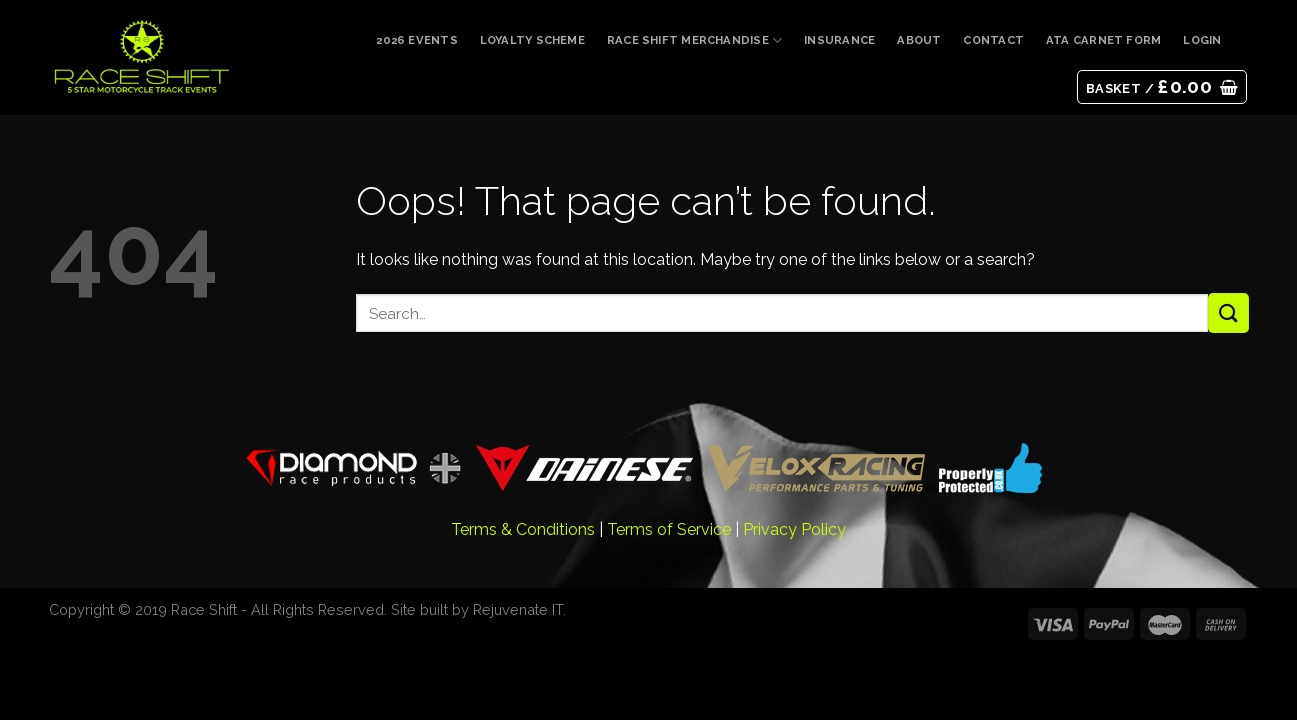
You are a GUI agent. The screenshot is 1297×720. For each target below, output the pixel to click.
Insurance (839, 40)
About (919, 40)
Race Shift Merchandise (694, 40)
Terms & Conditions (523, 529)
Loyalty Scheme (532, 40)
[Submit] (1228, 312)
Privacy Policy (794, 529)
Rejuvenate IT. (519, 609)
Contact (993, 40)
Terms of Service (669, 529)
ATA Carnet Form (1103, 40)
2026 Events (416, 40)
